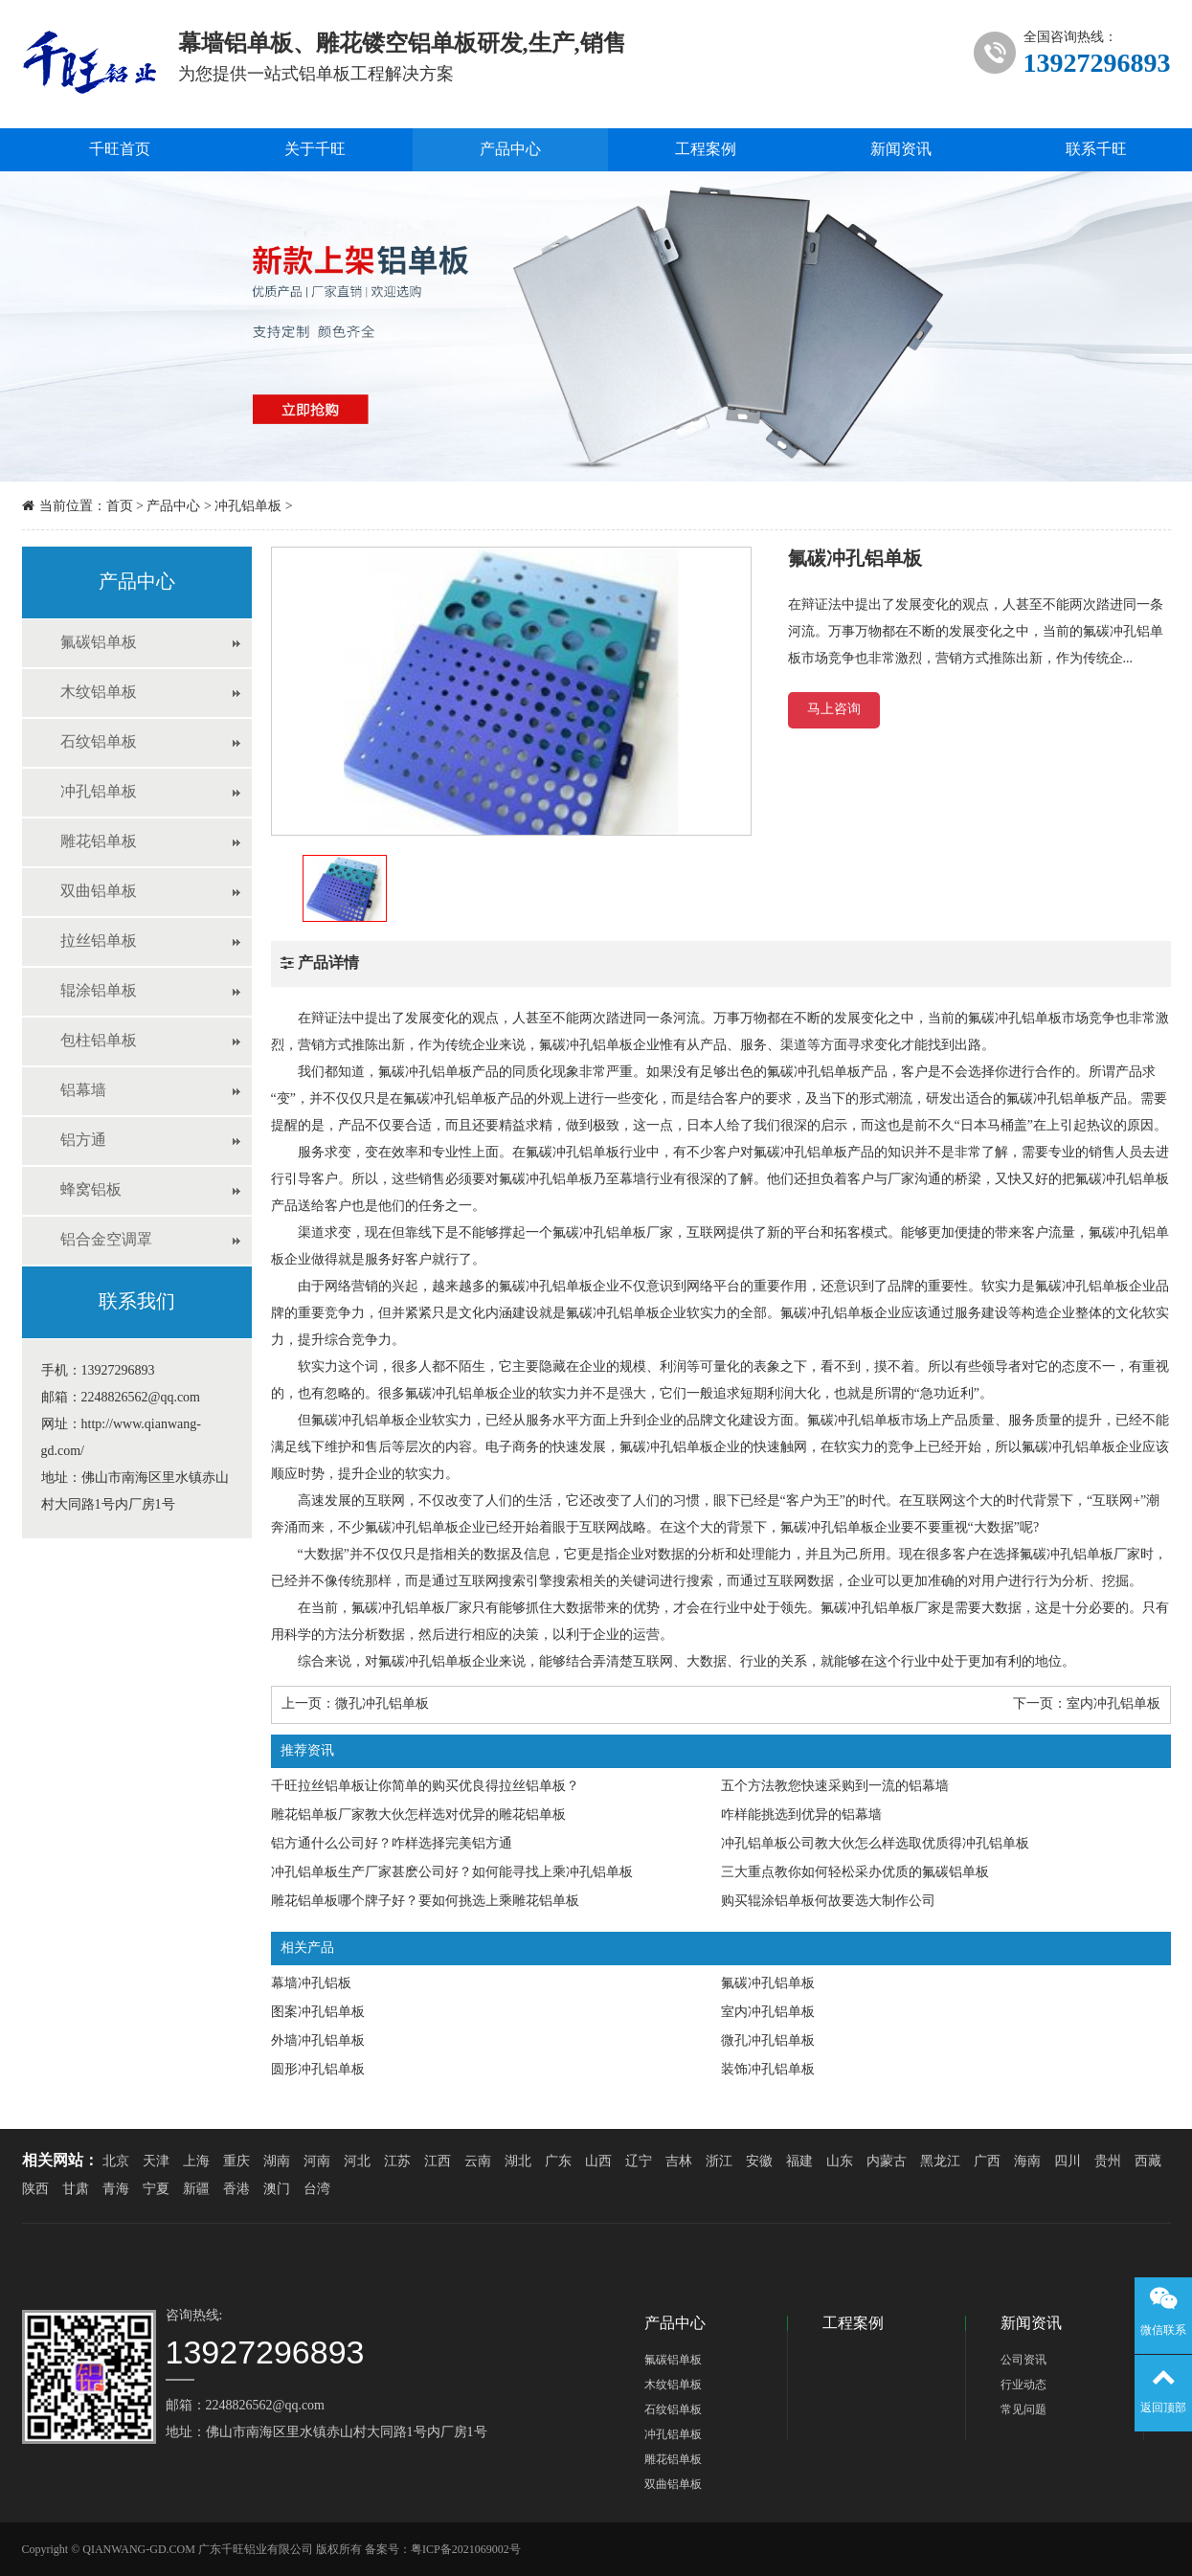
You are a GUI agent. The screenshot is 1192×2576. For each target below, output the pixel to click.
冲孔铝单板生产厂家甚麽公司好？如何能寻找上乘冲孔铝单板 (452, 1873)
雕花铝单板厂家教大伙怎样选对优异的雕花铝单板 (418, 1815)
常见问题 (1023, 2410)
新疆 (196, 2190)
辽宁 (638, 2162)
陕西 (35, 2190)
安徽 (759, 2162)
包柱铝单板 (98, 1041)
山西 (598, 2162)
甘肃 (75, 2190)
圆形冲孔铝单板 (318, 2070)
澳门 (276, 2190)
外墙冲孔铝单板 (318, 2041)
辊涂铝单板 (98, 991)
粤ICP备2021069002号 (466, 2549)
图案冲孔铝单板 (318, 2012)
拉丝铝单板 (98, 941)
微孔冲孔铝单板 (382, 1704)
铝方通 (83, 1140)
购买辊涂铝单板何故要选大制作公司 (828, 1901)
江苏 (397, 2162)
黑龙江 (940, 2162)
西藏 (1148, 2162)
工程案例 (705, 150)
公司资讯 (1023, 2360)
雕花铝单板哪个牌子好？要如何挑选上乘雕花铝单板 (425, 1901)
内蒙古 (886, 2162)
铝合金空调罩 (106, 1240)
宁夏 (156, 2190)
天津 (156, 2162)
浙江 (719, 2162)
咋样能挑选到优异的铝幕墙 (801, 1815)
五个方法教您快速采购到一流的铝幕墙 (835, 1787)
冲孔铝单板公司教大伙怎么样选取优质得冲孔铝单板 (875, 1844)
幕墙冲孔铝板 (311, 1984)
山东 (839, 2162)
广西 (987, 2162)
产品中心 (510, 150)
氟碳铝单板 (98, 643)
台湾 (317, 2190)
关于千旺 (315, 150)
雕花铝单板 (98, 842)
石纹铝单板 (98, 742)
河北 (357, 2162)
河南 (317, 2162)
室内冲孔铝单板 (1113, 1704)
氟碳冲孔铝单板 (768, 1984)
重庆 (236, 2162)
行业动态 (1023, 2385)
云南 (477, 2162)
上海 (196, 2162)
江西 (437, 2162)
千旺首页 (119, 150)
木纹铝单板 (98, 692)
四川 (1067, 2162)
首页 (119, 507)
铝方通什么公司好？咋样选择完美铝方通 (391, 1844)
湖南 (276, 2162)
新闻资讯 (901, 150)
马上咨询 (834, 710)
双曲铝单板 (98, 892)
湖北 (518, 2162)
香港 (236, 2190)
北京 (115, 2162)
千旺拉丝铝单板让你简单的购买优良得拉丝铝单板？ (425, 1787)
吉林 (678, 2162)
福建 (799, 2162)
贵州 (1107, 2162)
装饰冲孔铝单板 (768, 2070)
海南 (1027, 2162)
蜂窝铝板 (91, 1190)
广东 (558, 2162)
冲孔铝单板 (247, 507)
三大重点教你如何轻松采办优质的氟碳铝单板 (855, 1873)
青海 (115, 2190)
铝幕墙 (83, 1091)
